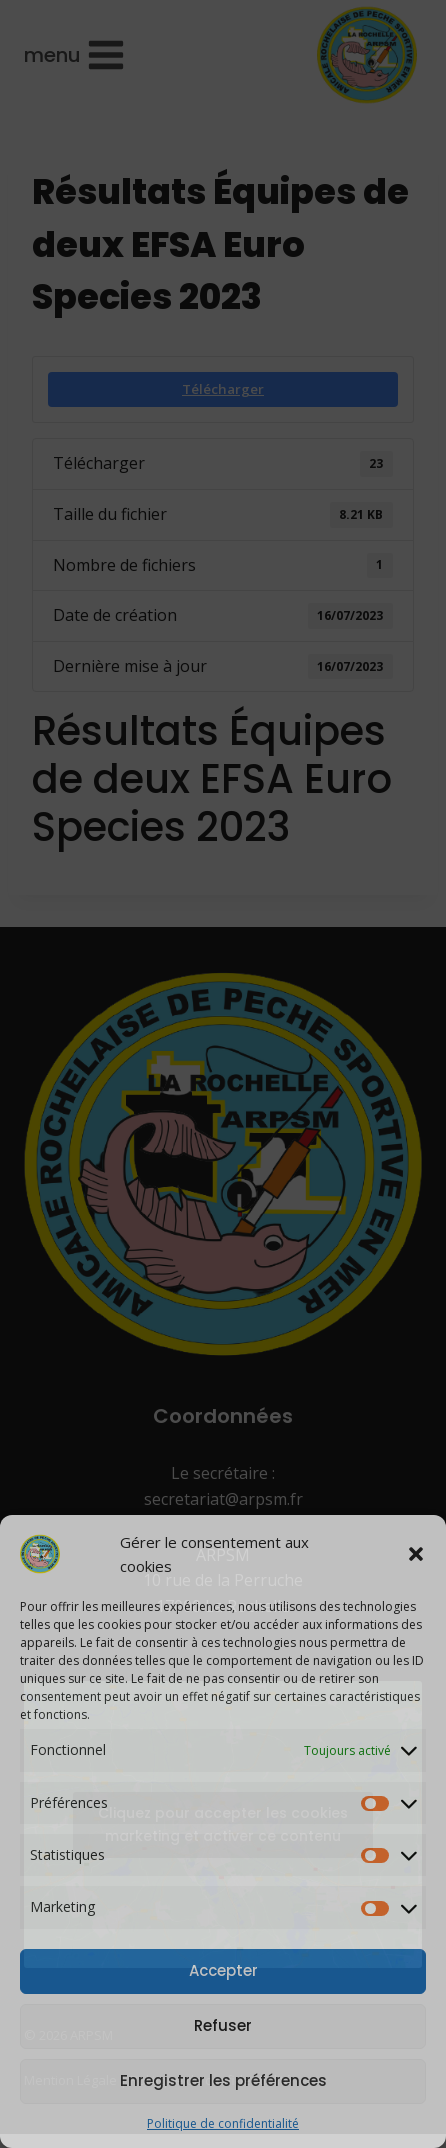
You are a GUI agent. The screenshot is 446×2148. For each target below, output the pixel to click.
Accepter (223, 1970)
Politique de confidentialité (223, 2123)
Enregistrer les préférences (223, 2080)
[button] (416, 1554)
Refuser (223, 2025)
